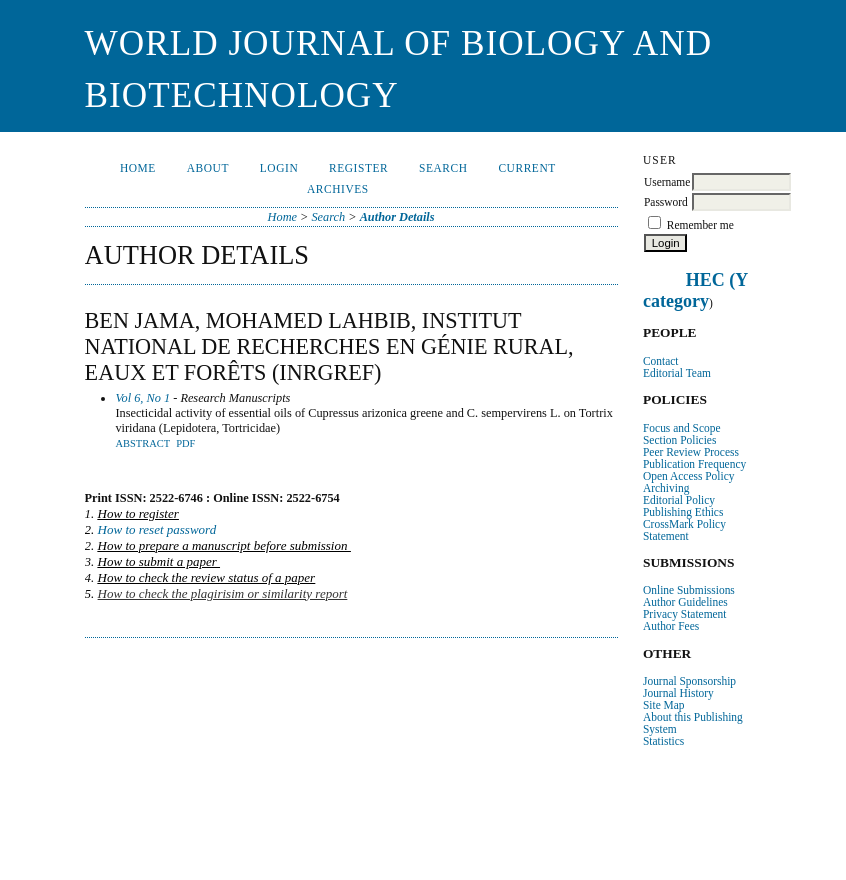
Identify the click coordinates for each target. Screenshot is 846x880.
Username (667, 182)
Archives (338, 189)
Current (526, 168)
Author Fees (671, 626)
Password (666, 202)
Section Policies (679, 440)
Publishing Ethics (683, 512)
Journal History (678, 693)
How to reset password (157, 529)
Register (358, 168)
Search (443, 168)
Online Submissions (689, 590)
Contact (661, 361)
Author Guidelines (685, 602)
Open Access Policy (688, 476)
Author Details (397, 217)
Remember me (700, 225)
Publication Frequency (694, 464)
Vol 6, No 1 (142, 398)
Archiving (666, 488)
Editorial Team (677, 373)
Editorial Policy (679, 500)
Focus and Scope (682, 428)
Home (138, 168)
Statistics (663, 741)
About (208, 168)
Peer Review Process (691, 452)
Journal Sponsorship (689, 681)
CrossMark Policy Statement (684, 530)
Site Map (664, 705)
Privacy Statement (685, 614)
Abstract (142, 443)
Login (279, 168)
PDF (185, 443)
